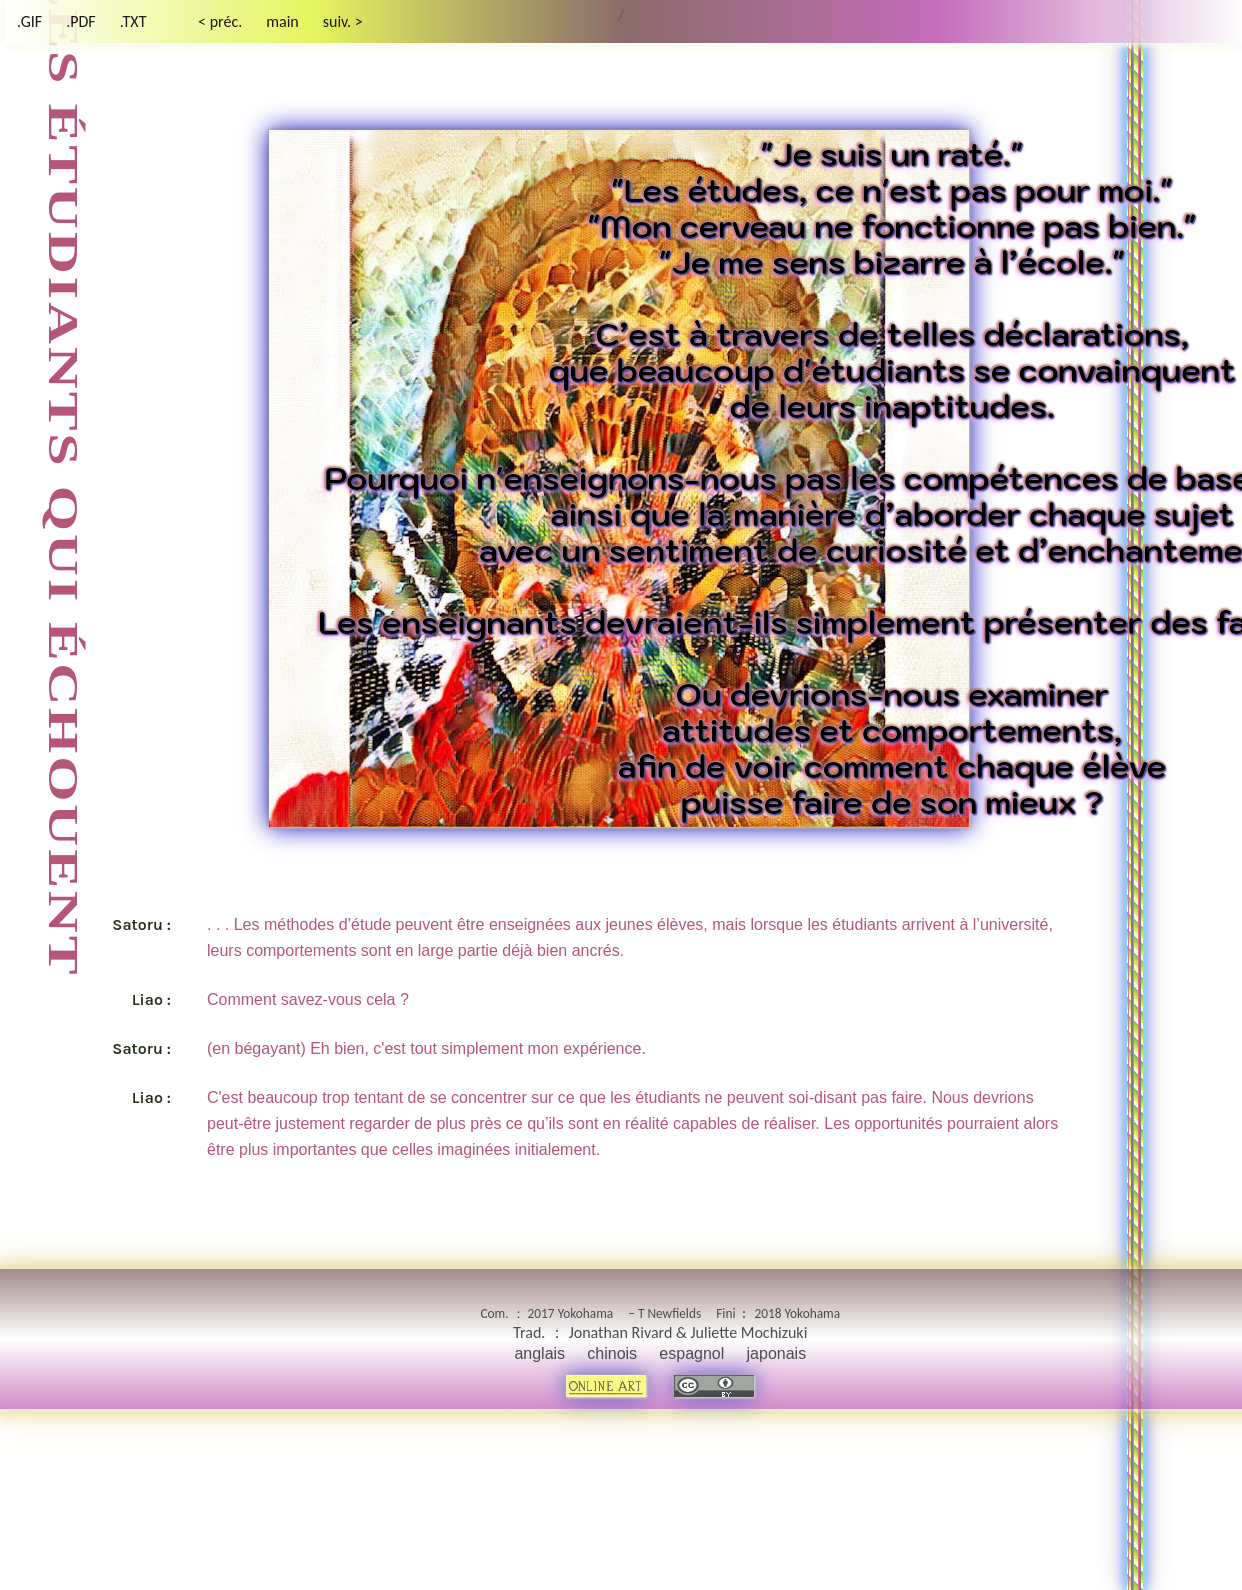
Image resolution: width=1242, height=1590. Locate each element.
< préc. (220, 21)
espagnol (691, 1353)
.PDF (81, 21)
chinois (612, 1353)
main (282, 21)
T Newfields (669, 1313)
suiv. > (343, 21)
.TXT (133, 21)
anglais (539, 1353)
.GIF (29, 21)
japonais (777, 1353)
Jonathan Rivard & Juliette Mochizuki (688, 1332)
